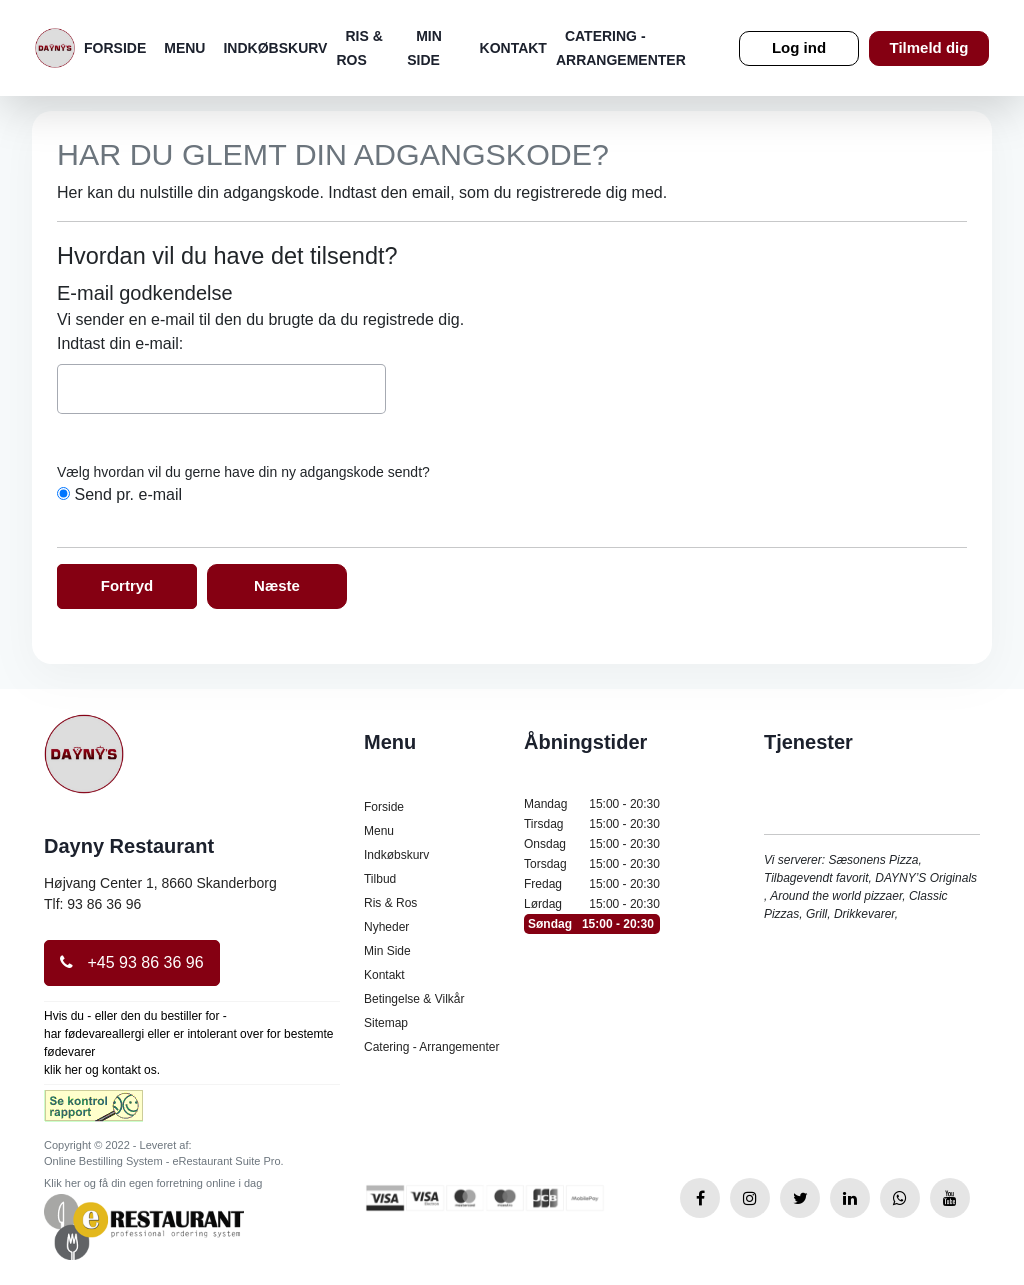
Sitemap (386, 1023)
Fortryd (127, 585)
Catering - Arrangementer (431, 1047)
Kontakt (513, 48)
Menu (184, 48)
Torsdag (592, 864)
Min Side (387, 951)
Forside (115, 48)
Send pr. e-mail (128, 494)
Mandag (592, 804)
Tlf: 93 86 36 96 (92, 904)
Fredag (592, 884)
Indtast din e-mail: (120, 343)
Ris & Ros (390, 903)
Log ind (799, 47)
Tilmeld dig (929, 47)
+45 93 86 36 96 (132, 962)
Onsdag (592, 844)
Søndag (592, 924)
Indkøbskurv (275, 48)
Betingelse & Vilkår (414, 999)
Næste (277, 585)
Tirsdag (592, 824)
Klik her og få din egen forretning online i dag (153, 1183)
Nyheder (386, 927)
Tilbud (380, 879)
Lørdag (592, 904)
